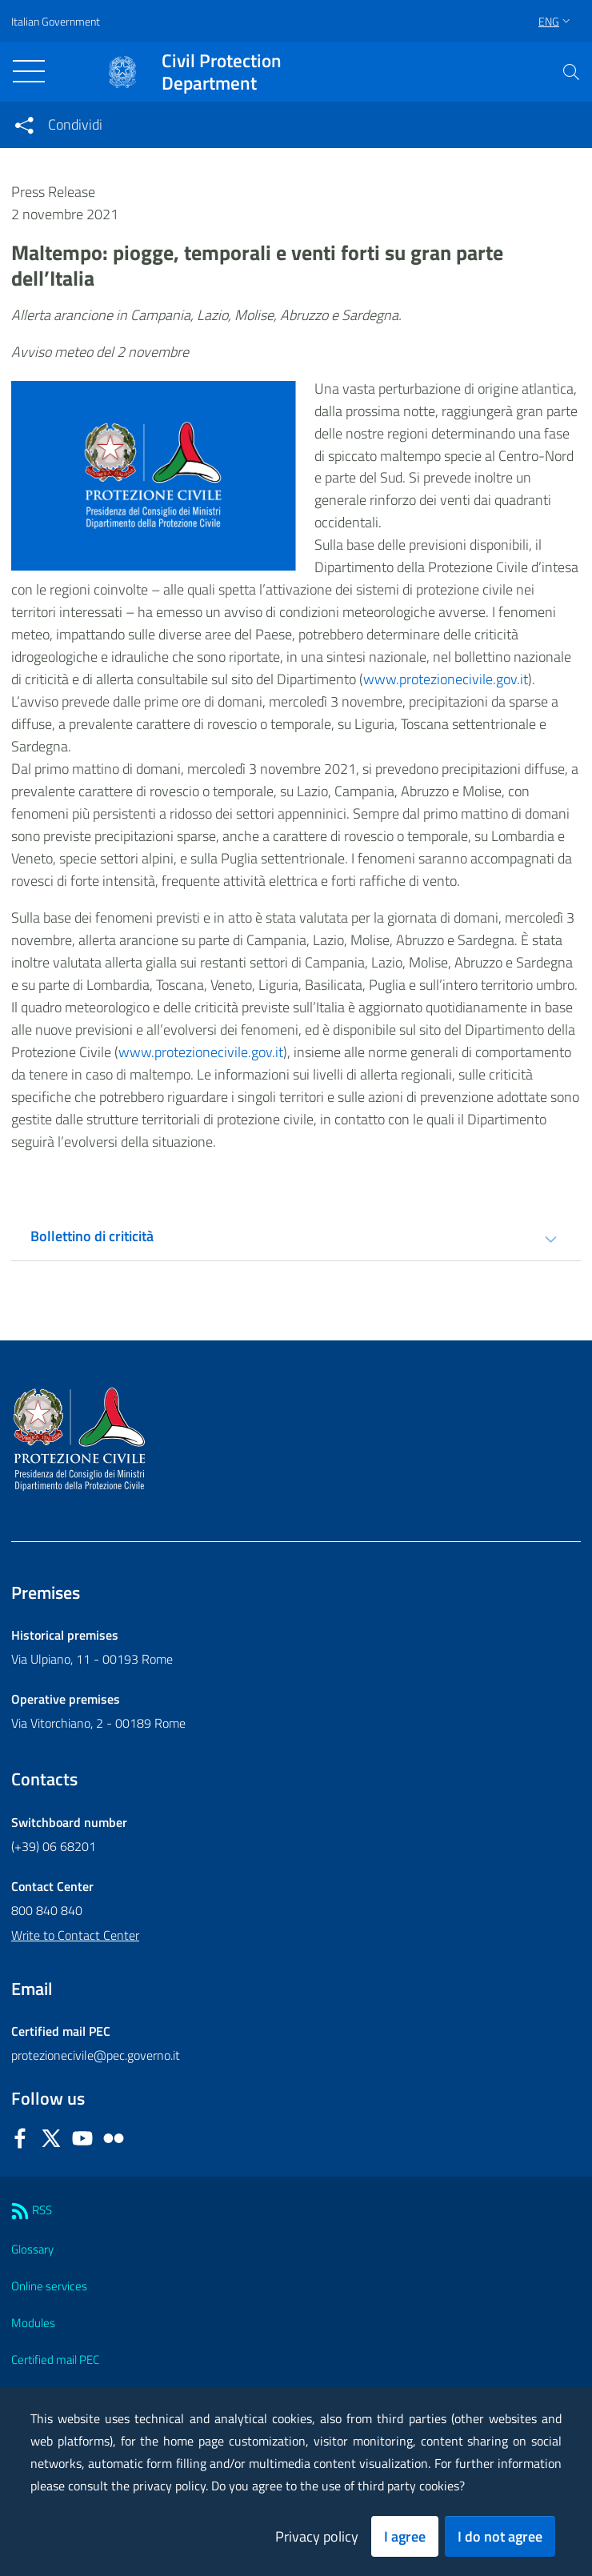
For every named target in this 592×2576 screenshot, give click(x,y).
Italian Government (55, 21)
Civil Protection (222, 72)
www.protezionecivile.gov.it (445, 679)
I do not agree (500, 2536)
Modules (33, 2323)
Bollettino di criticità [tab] (92, 1236)
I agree (405, 2536)
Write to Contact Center (75, 1935)
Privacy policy (316, 2536)
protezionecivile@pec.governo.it (95, 2055)
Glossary (32, 2249)
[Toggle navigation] (29, 71)
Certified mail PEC (55, 2359)
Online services (49, 2286)
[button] (571, 72)
